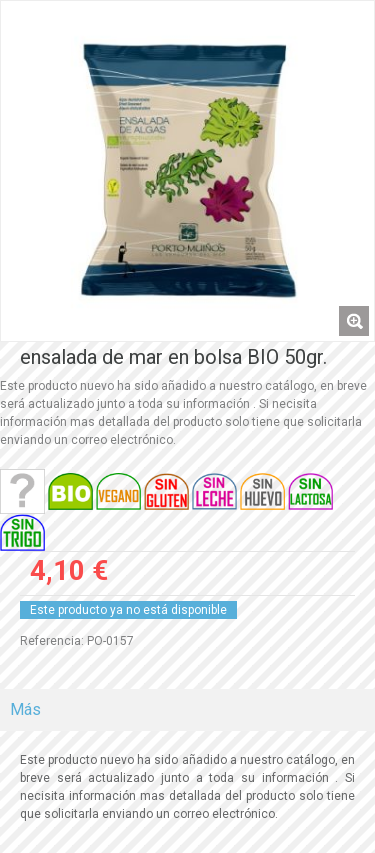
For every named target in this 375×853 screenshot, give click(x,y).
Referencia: (52, 641)
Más (25, 709)
